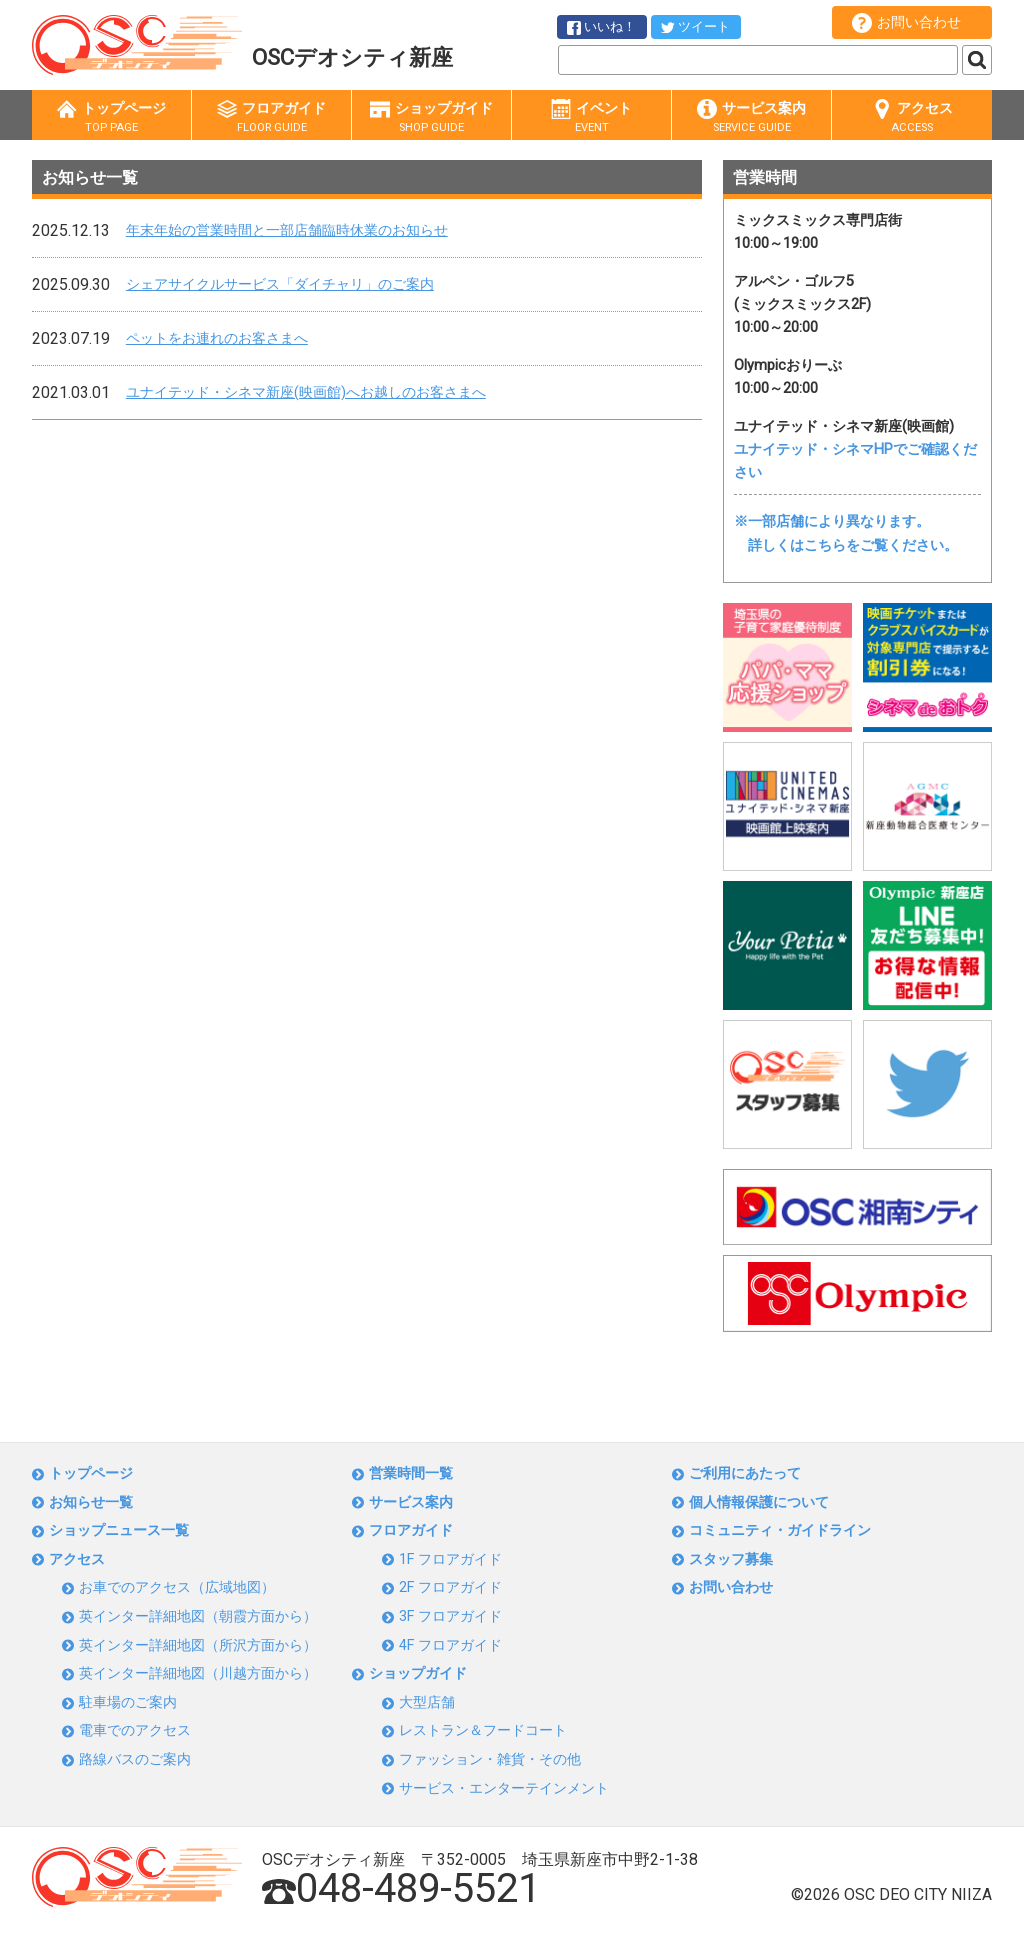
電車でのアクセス (135, 1730)
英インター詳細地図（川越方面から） (198, 1673)
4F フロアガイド (450, 1645)
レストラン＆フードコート (483, 1730)
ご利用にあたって (745, 1473)
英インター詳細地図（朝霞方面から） (198, 1616)
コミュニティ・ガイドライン (780, 1530)
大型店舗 (427, 1702)
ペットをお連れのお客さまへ (217, 338)
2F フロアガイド (450, 1587)
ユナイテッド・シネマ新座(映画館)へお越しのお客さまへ (306, 392)
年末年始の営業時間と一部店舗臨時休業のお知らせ (287, 230)
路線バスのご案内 (135, 1759)
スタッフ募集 (731, 1559)
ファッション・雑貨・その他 (490, 1759)
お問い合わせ (906, 23)
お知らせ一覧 (91, 1502)
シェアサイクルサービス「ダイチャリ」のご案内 (280, 284)
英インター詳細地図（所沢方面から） (198, 1645)
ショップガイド (431, 117)
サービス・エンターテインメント (504, 1788)
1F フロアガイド (450, 1559)
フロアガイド (271, 117)
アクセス (912, 117)
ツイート (695, 26)
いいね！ (601, 27)
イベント (591, 117)
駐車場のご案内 (128, 1702)
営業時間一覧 (411, 1473)
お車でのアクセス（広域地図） (177, 1587)
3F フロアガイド (450, 1616)
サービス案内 (751, 117)
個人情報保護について (759, 1502)
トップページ (111, 117)
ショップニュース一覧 (119, 1530)
